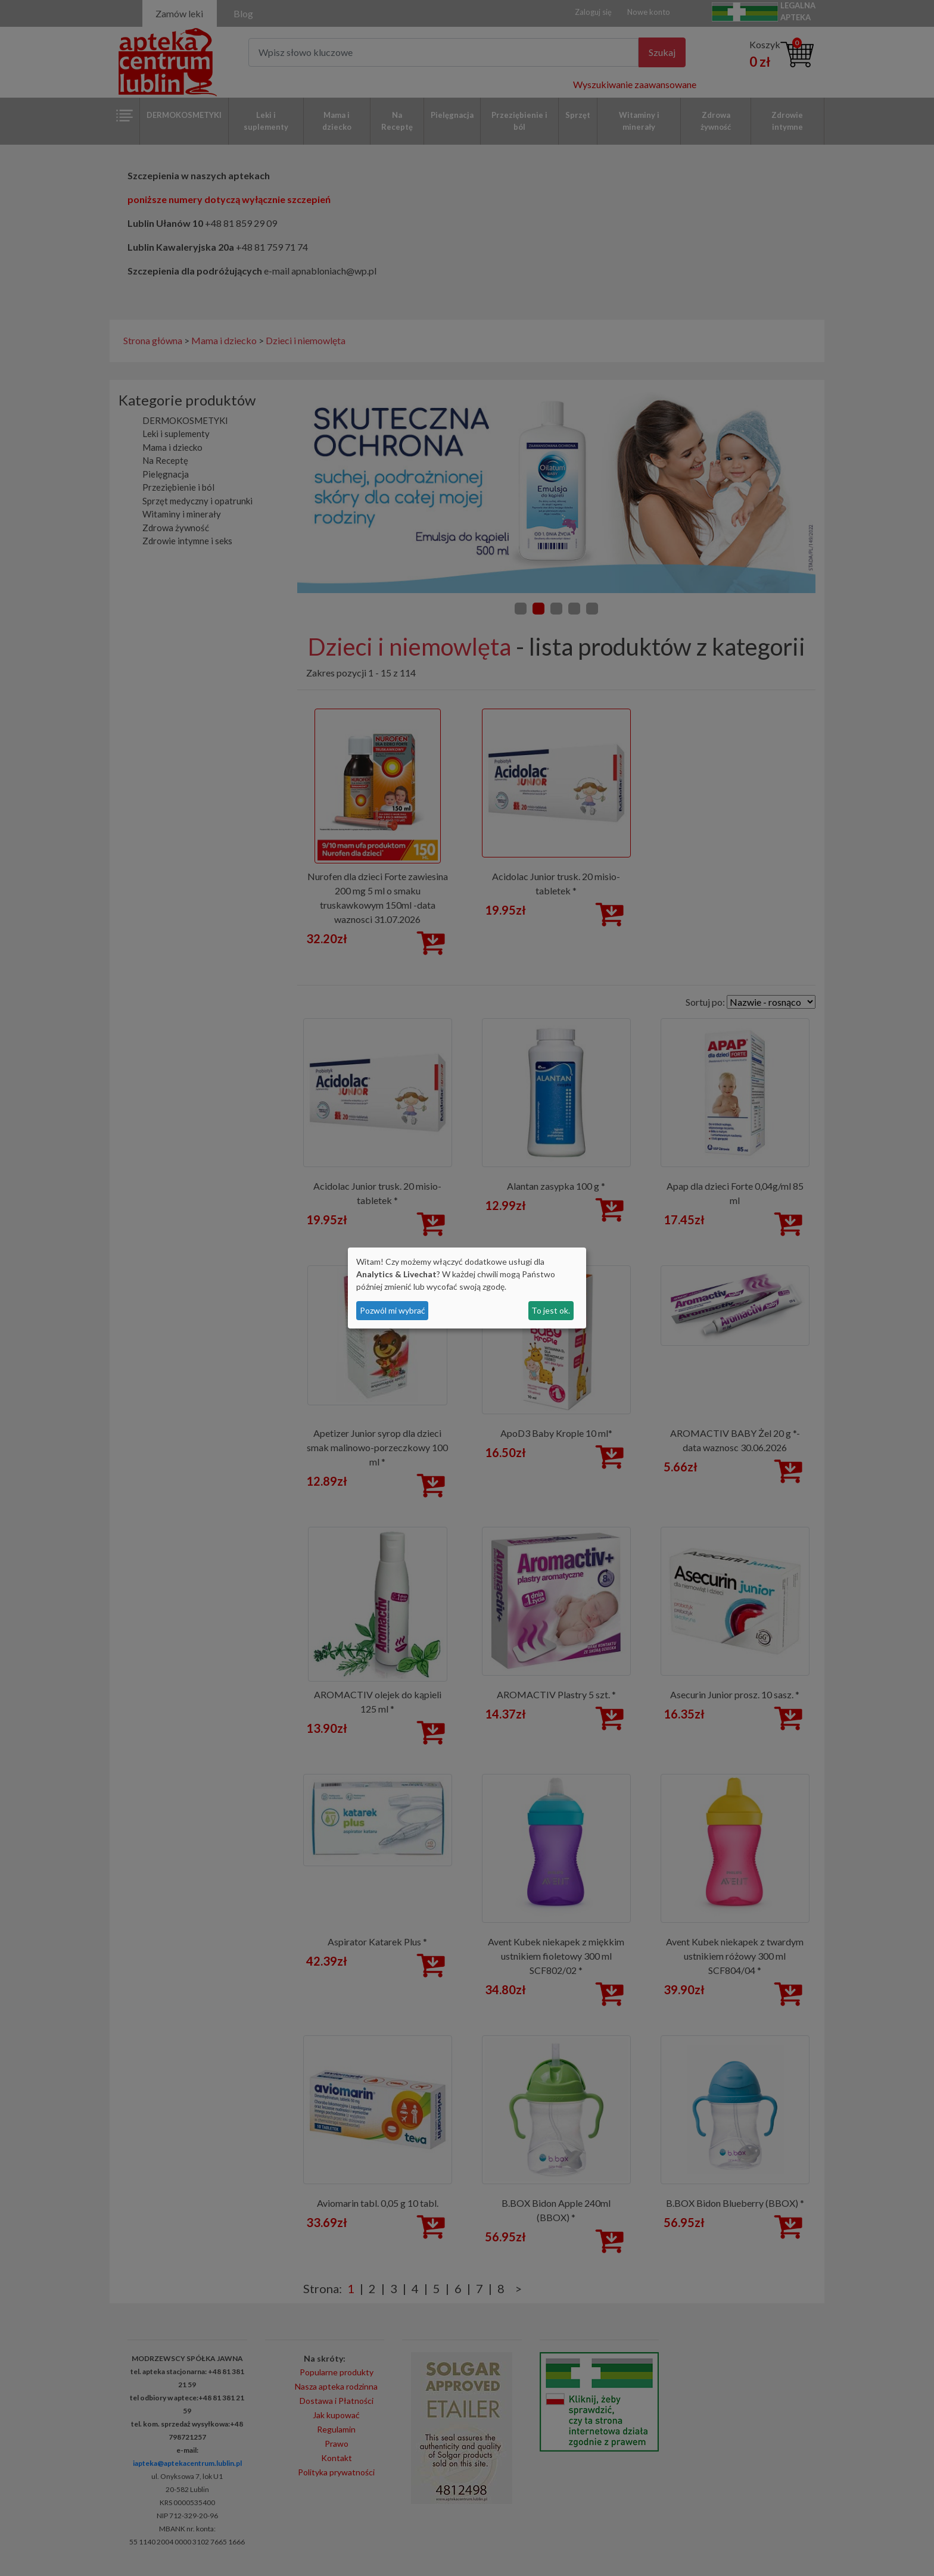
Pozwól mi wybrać (392, 1310)
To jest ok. (550, 1310)
